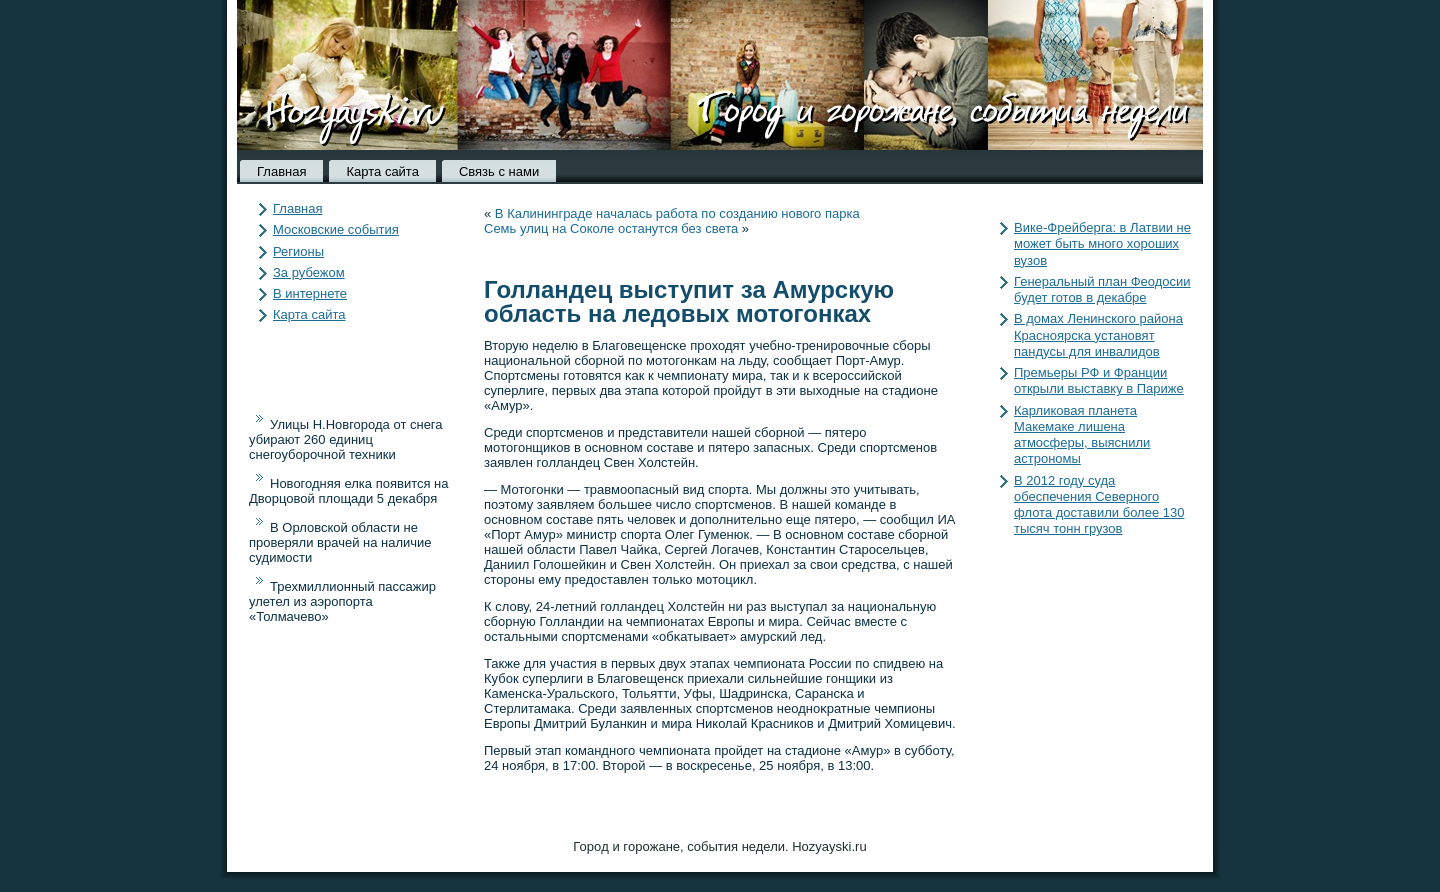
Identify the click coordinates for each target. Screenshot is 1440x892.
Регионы (298, 251)
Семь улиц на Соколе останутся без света (611, 228)
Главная (281, 171)
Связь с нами (499, 171)
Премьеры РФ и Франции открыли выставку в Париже (1099, 380)
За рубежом (309, 272)
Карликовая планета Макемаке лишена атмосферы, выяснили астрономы (1082, 435)
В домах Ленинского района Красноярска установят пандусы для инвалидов (1098, 335)
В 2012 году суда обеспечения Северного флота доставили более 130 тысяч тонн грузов (1099, 505)
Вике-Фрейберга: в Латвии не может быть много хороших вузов (1102, 244)
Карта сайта (382, 171)
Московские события (336, 229)
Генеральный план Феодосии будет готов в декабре (1102, 289)
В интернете (310, 293)
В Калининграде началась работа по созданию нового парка (677, 213)
